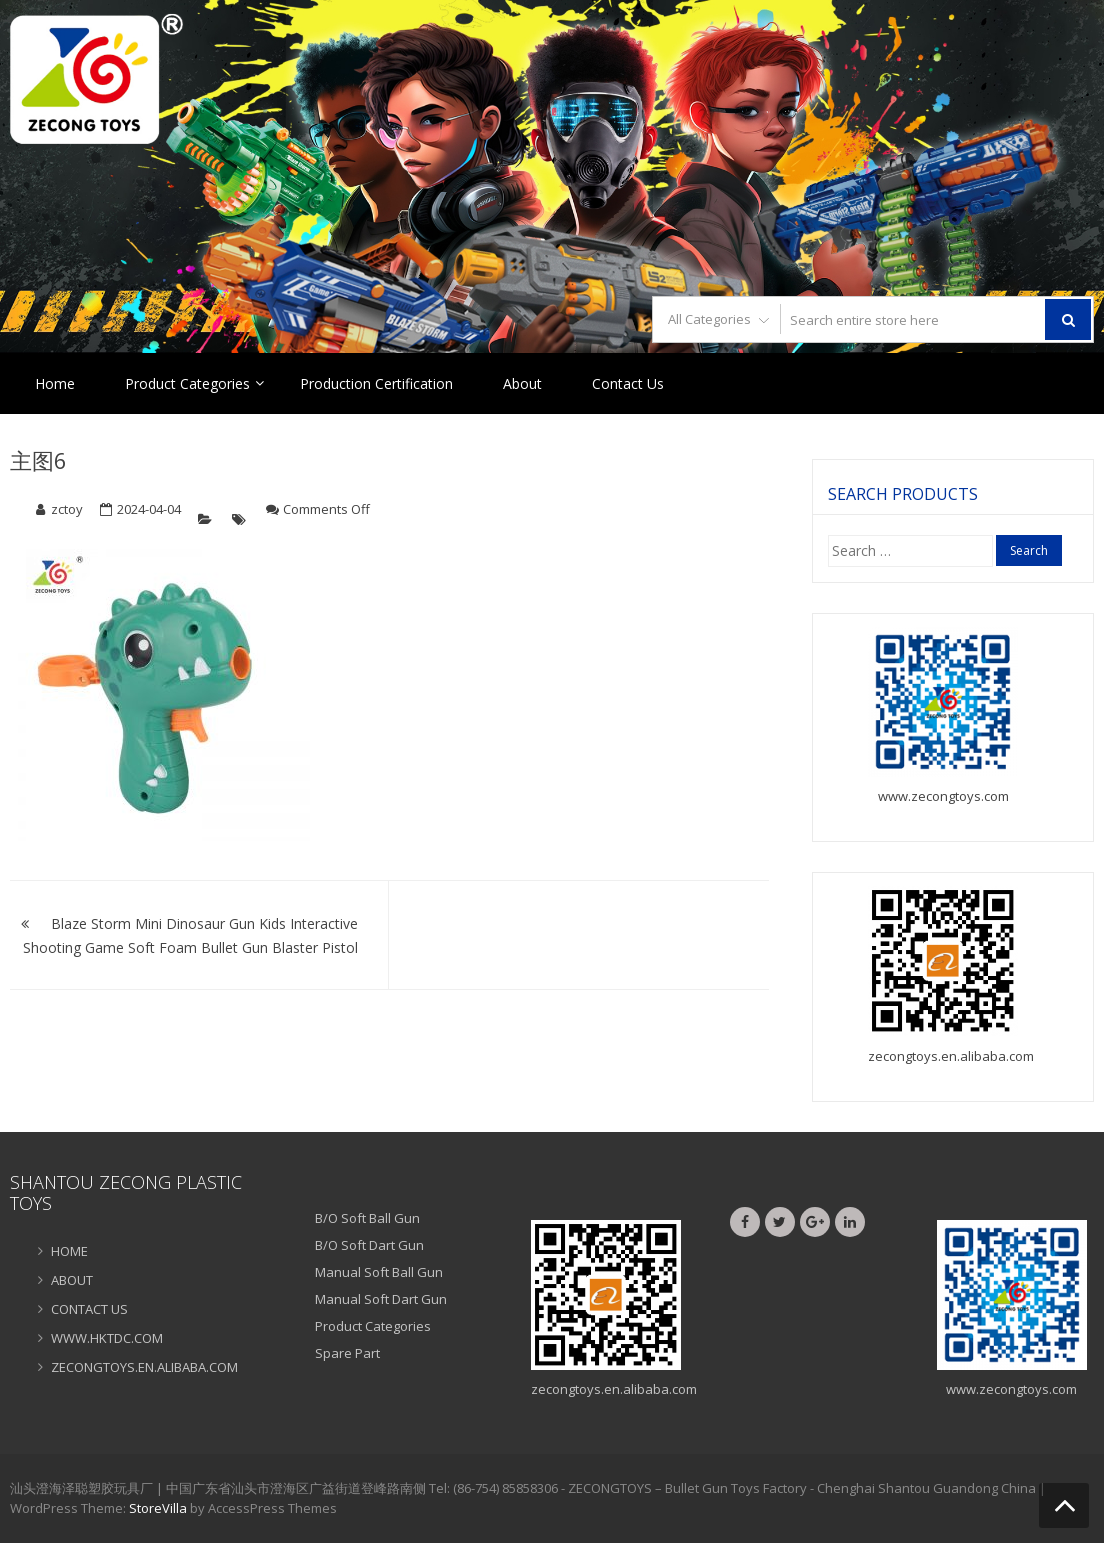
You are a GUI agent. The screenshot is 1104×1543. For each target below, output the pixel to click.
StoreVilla (158, 1508)
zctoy (67, 509)
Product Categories (187, 383)
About (522, 383)
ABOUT (72, 1280)
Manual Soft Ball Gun (379, 1272)
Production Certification (376, 383)
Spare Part (347, 1353)
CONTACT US (89, 1309)
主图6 (38, 460)
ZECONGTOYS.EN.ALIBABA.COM (144, 1367)
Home (55, 383)
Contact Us (628, 383)
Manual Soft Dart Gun (381, 1299)
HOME (69, 1251)
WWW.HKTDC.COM (107, 1338)
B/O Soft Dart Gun (369, 1245)
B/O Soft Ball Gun (367, 1218)
